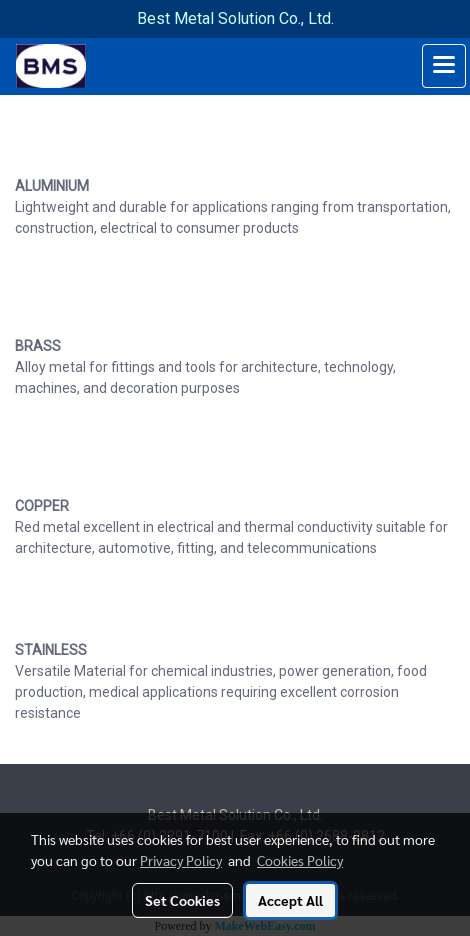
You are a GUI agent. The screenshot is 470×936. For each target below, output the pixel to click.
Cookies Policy (300, 860)
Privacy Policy (181, 860)
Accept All (290, 900)
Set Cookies (182, 900)
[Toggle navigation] (444, 66)
